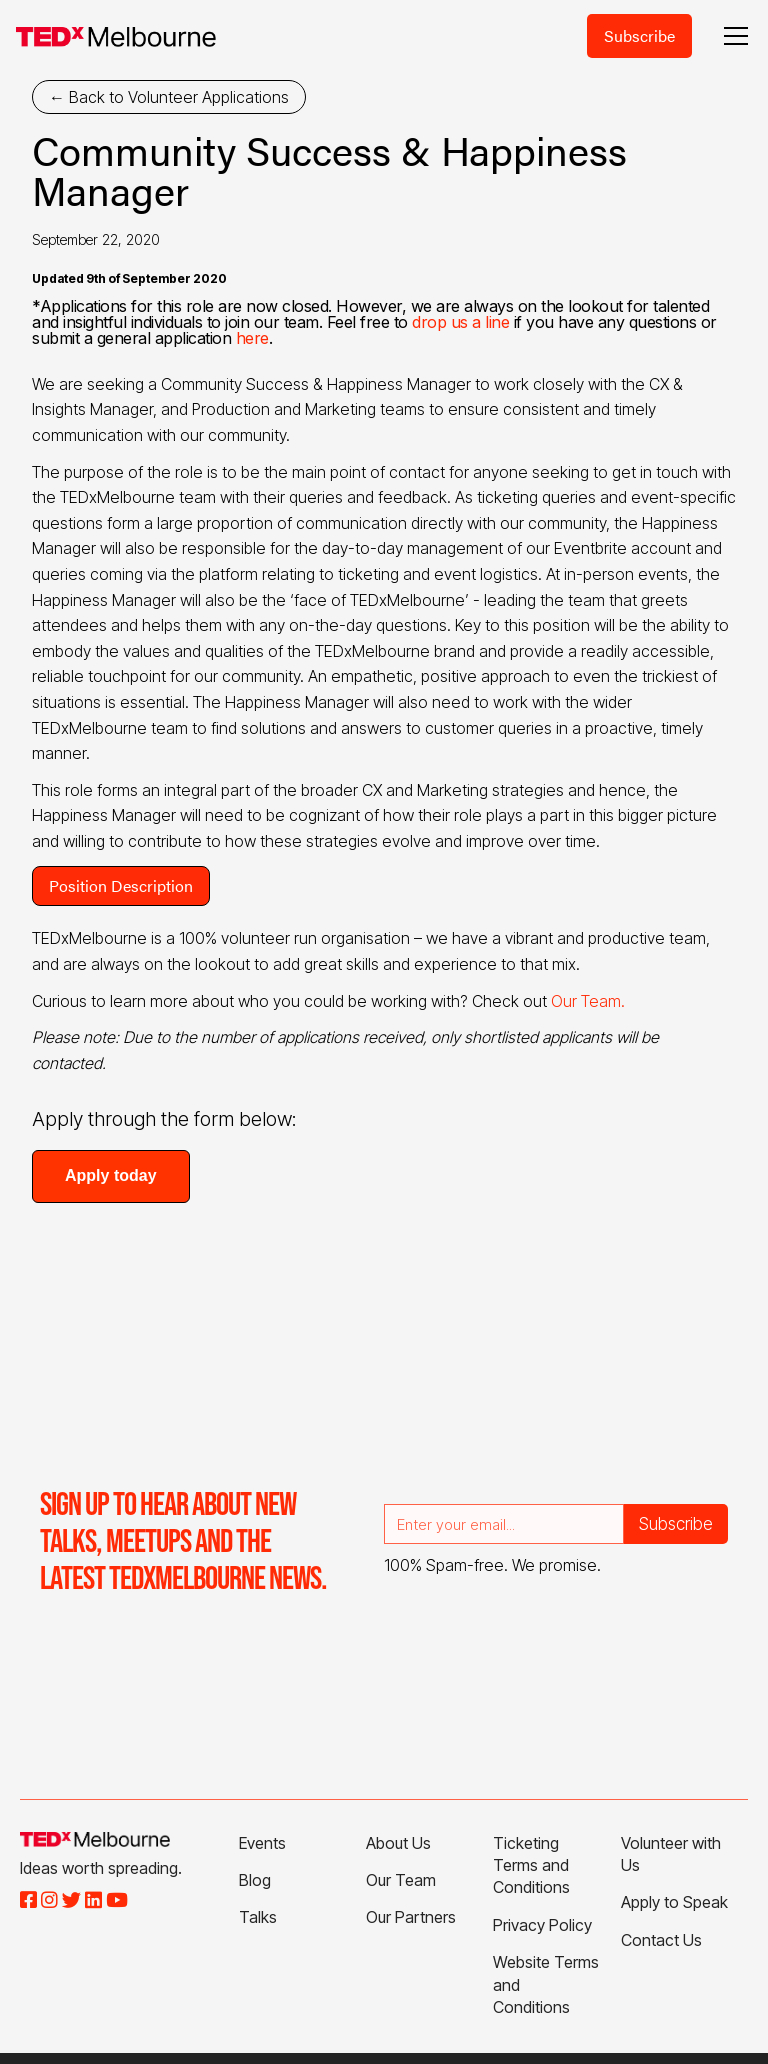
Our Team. (588, 1001)
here (252, 338)
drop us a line (460, 322)
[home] (116, 36)
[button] (732, 36)
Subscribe (639, 35)
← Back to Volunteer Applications (169, 97)
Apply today (111, 1175)
